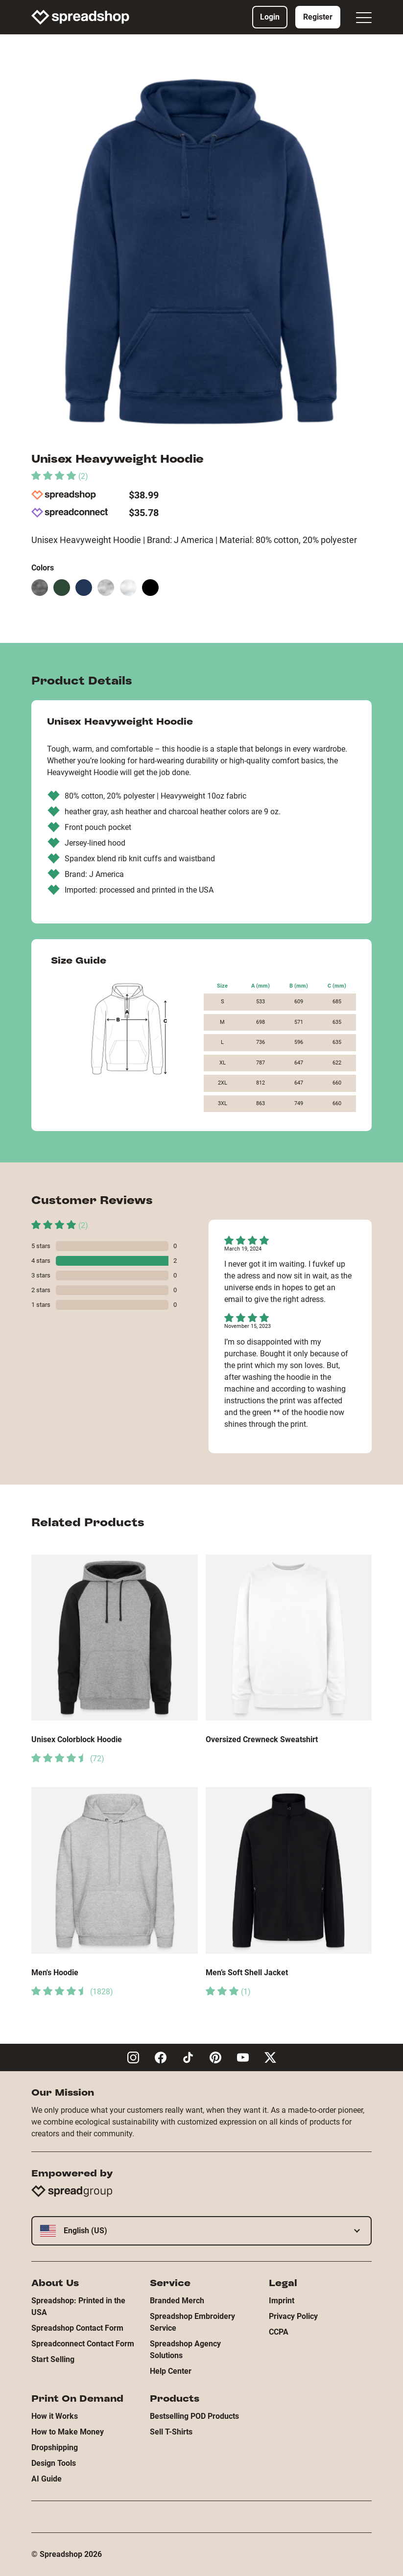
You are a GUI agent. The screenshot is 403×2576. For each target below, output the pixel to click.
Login (270, 17)
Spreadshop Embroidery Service (192, 2322)
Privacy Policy (293, 2316)
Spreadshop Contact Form (77, 2328)
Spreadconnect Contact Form (82, 2343)
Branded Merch (177, 2300)
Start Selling (52, 2359)
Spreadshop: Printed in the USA (78, 2306)
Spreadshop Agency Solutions (185, 2349)
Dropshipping (54, 2447)
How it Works (54, 2416)
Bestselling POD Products (194, 2416)
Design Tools (53, 2463)
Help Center (170, 2371)
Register (317, 17)
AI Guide (46, 2478)
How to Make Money (67, 2431)
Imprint (281, 2300)
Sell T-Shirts (171, 2431)
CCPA (278, 2332)
